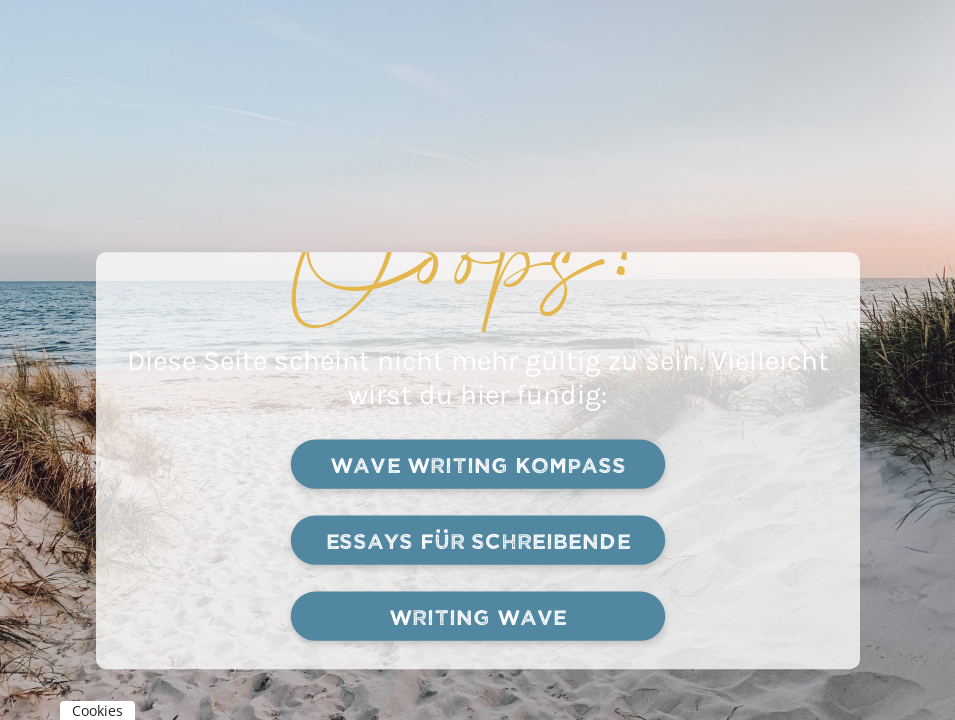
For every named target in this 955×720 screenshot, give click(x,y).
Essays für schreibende (477, 540)
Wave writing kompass (477, 464)
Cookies (97, 710)
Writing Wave (477, 616)
